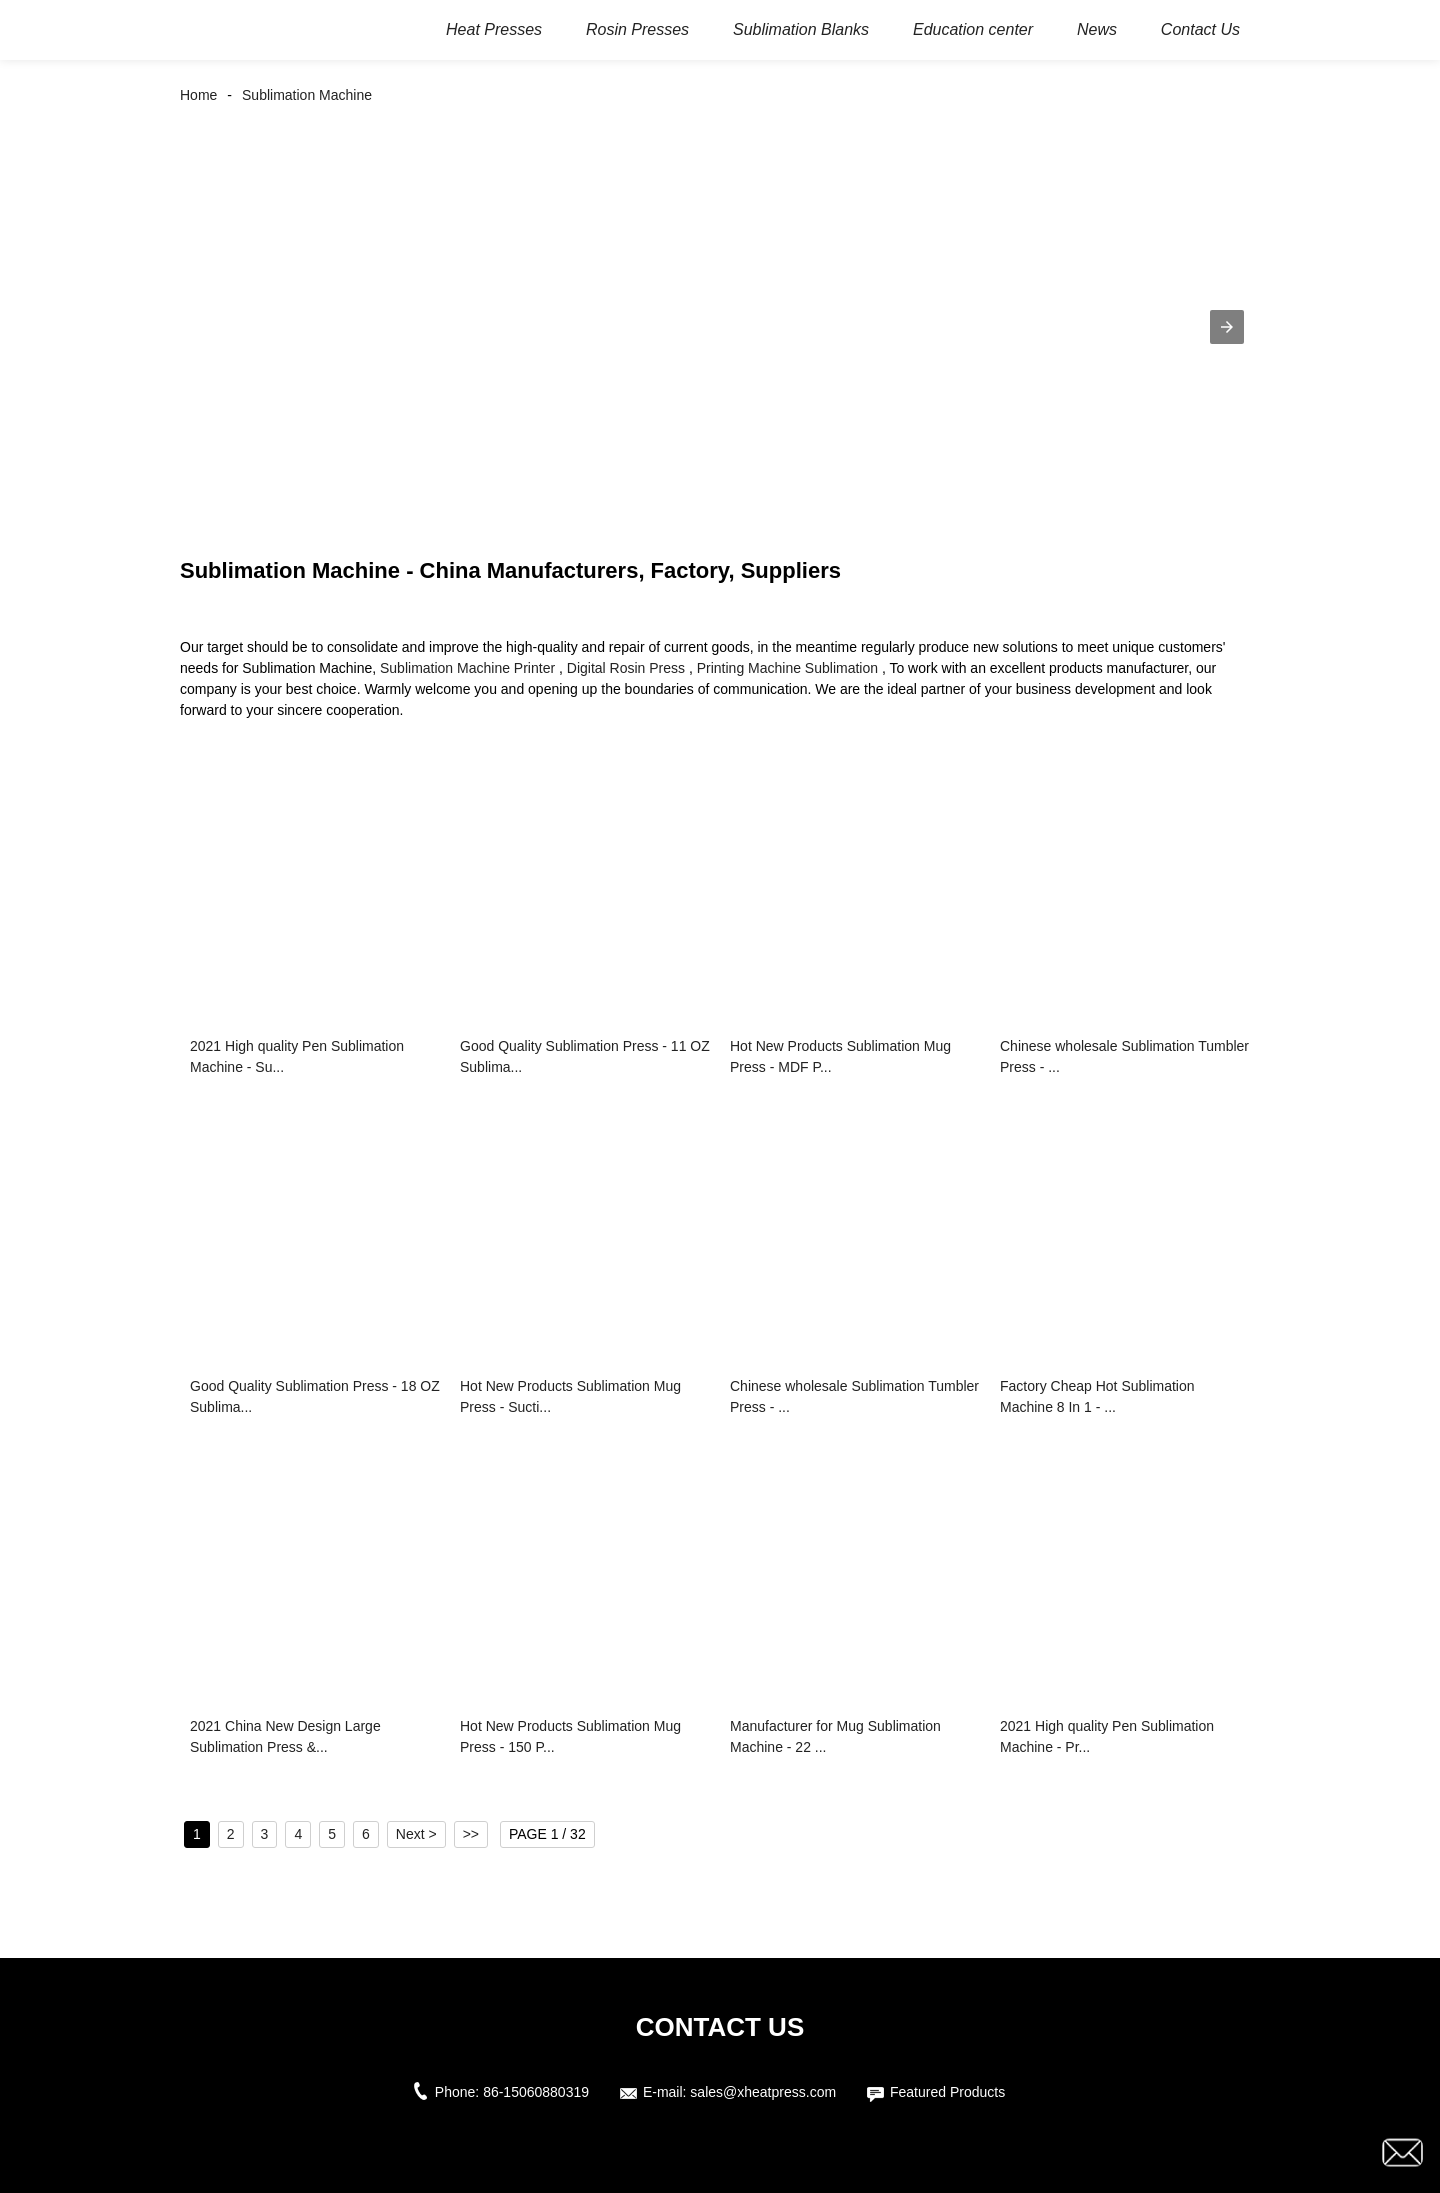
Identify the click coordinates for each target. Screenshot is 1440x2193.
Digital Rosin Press (626, 668)
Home (198, 95)
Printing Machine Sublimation (787, 668)
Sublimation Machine (307, 95)
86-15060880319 (536, 2092)
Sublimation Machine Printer (467, 668)
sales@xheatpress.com (763, 2092)
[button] (1227, 327)
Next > (416, 1834)
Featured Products (947, 2092)
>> (471, 1834)
